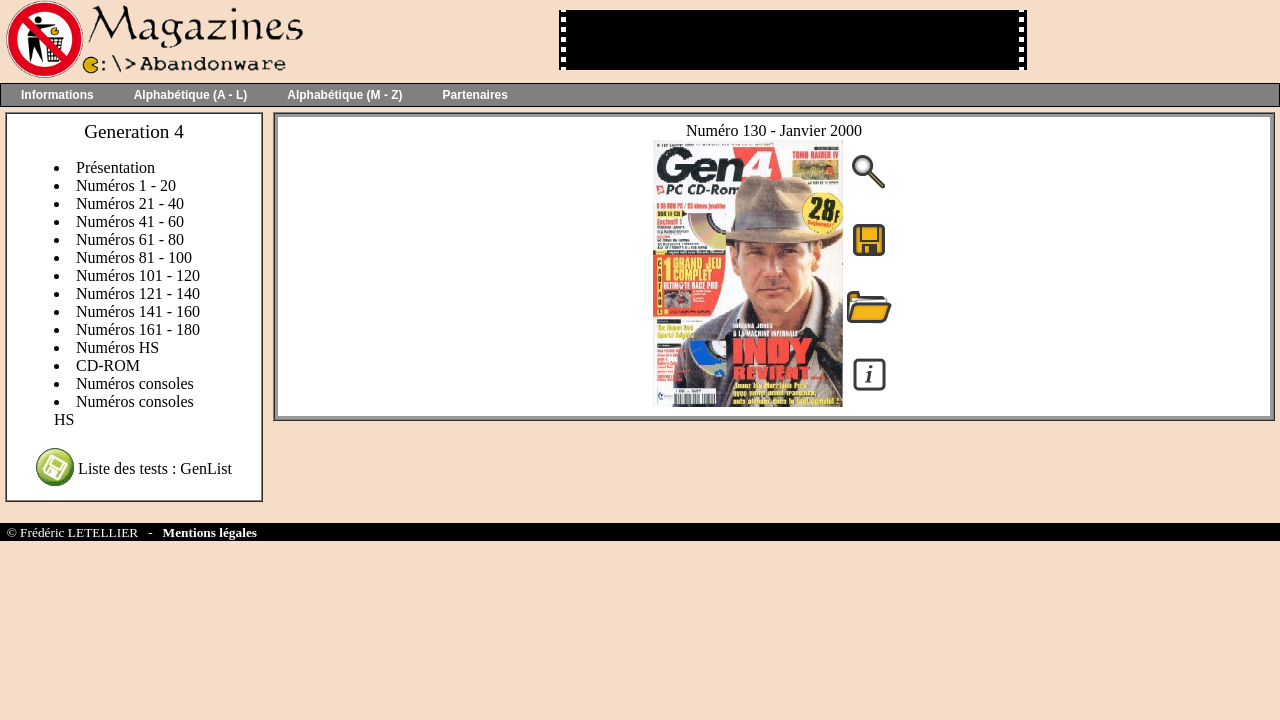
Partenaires (475, 95)
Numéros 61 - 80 (130, 239)
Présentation (115, 167)
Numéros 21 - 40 (130, 203)
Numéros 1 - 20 (126, 185)
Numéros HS (117, 347)
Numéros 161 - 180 (138, 329)
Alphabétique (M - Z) (344, 95)
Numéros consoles (135, 383)
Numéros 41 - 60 (130, 221)
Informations (57, 95)
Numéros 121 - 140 (138, 293)
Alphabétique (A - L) (191, 95)
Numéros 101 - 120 (138, 275)
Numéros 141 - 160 (138, 311)
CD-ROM (108, 365)
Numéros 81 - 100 (134, 257)
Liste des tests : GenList (155, 468)
